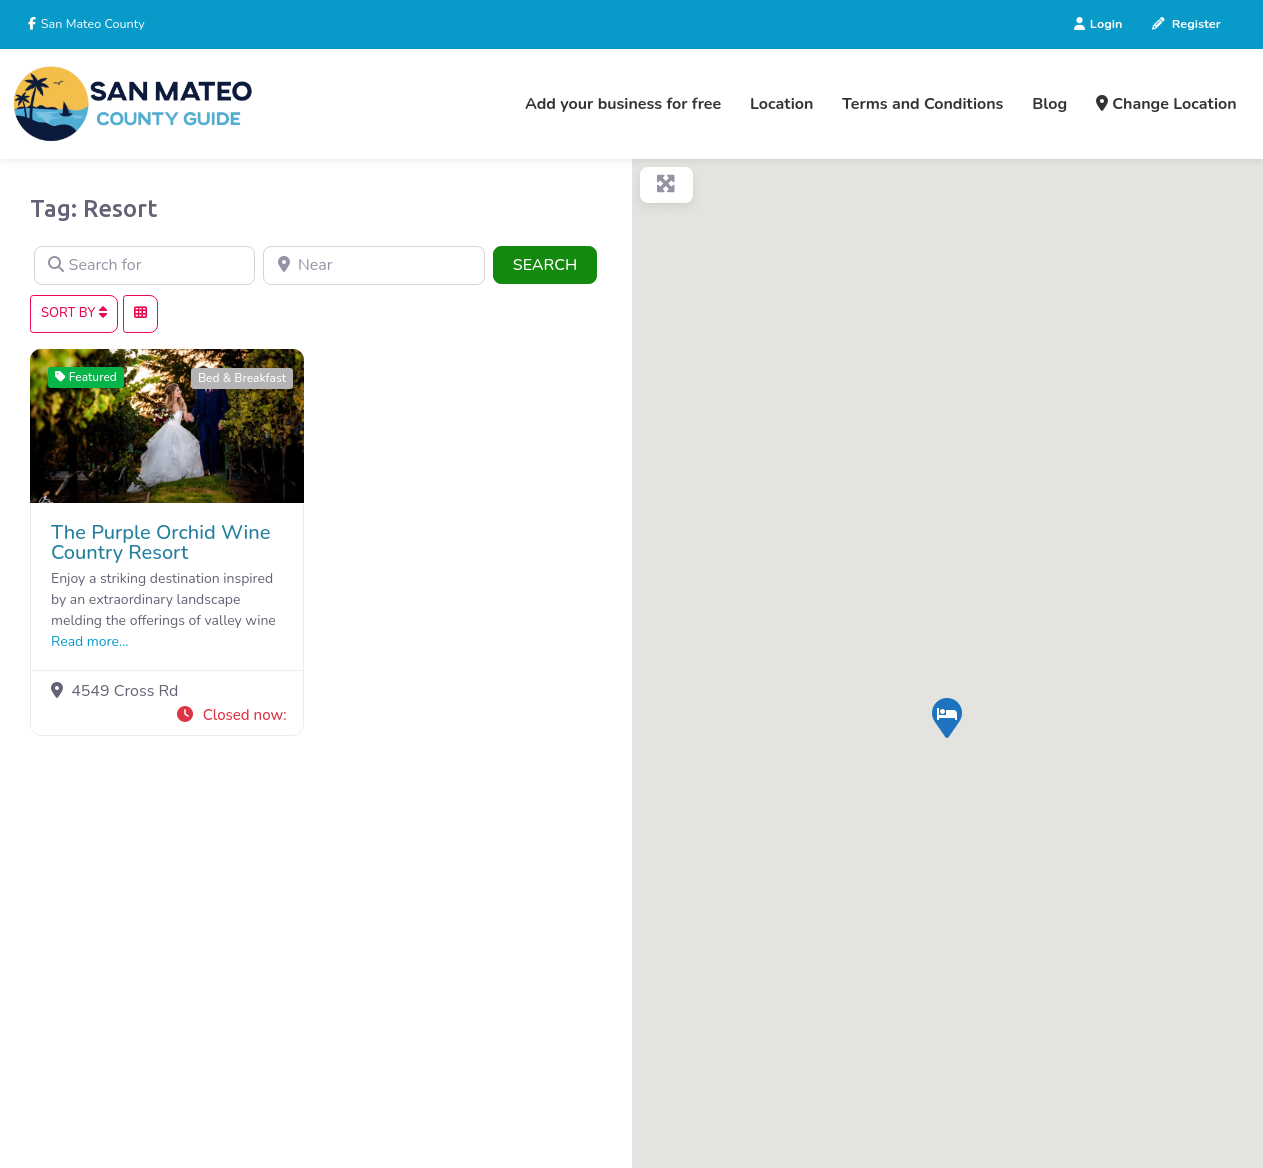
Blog (1049, 104)
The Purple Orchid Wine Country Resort (160, 542)
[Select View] (140, 314)
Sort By (74, 313)
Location (781, 104)
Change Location (1166, 104)
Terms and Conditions (922, 104)
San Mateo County (91, 23)
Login (1098, 23)
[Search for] (144, 266)
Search (555, 264)
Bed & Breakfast (242, 378)
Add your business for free (623, 104)
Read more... (90, 641)
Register (1186, 23)
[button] (230, 715)
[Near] (373, 266)
